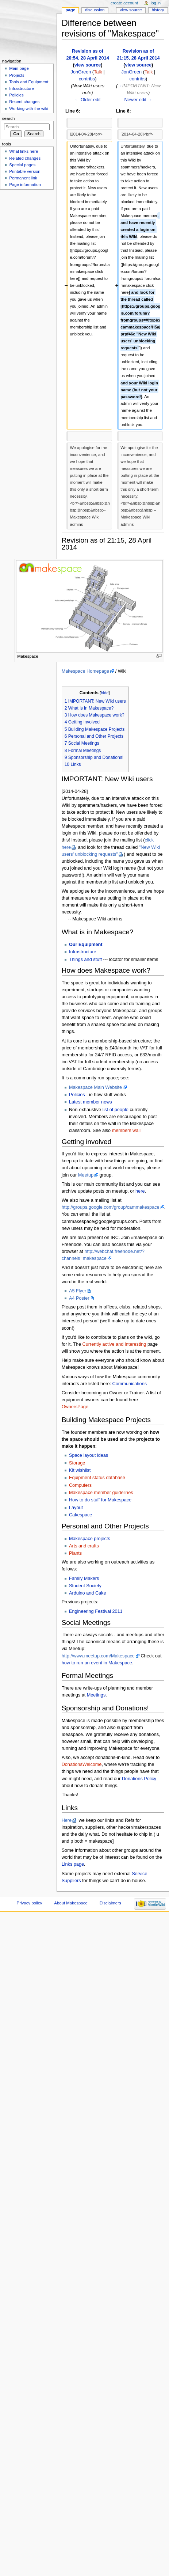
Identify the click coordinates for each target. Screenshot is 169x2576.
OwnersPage (75, 1406)
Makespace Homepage (85, 671)
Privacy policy (29, 1903)
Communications (129, 1383)
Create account (124, 3)
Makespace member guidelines (101, 1492)
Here (67, 1820)
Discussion (94, 10)
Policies (77, 1094)
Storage (77, 1463)
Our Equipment (86, 944)
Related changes (25, 158)
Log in (156, 3)
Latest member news (90, 1102)
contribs (87, 78)
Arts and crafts (84, 1546)
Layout (76, 1507)
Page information (25, 184)
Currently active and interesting (114, 1344)
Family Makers (84, 1578)
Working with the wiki (28, 108)
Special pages (22, 165)
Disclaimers (110, 1903)
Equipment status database (97, 1477)
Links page (73, 1864)
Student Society (85, 1585)
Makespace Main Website (95, 1087)
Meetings (96, 1695)
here (140, 1191)
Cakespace (80, 1514)
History (158, 10)
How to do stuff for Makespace (100, 1499)
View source (131, 10)
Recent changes (24, 101)
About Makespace (70, 1903)
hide (104, 693)
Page (70, 10)
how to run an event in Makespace (97, 1662)
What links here (23, 151)
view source (87, 65)
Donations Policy (139, 1778)
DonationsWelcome (82, 1764)
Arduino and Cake (87, 1593)
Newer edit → (138, 99)
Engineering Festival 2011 (96, 1611)
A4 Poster (79, 1298)
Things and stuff (85, 959)
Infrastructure (82, 951)
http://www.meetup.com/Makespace (98, 1656)
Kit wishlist (80, 1470)
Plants (75, 1553)
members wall (126, 1130)
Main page (19, 68)
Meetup (85, 1175)
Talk (98, 72)
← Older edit (87, 99)
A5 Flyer (77, 1290)
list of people (115, 1109)
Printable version (24, 171)
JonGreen (81, 72)
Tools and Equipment (28, 82)
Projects (16, 75)
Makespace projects (89, 1538)
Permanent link (23, 178)
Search (8, 118)
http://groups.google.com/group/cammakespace (111, 1207)
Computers (80, 1485)
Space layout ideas (88, 1455)
